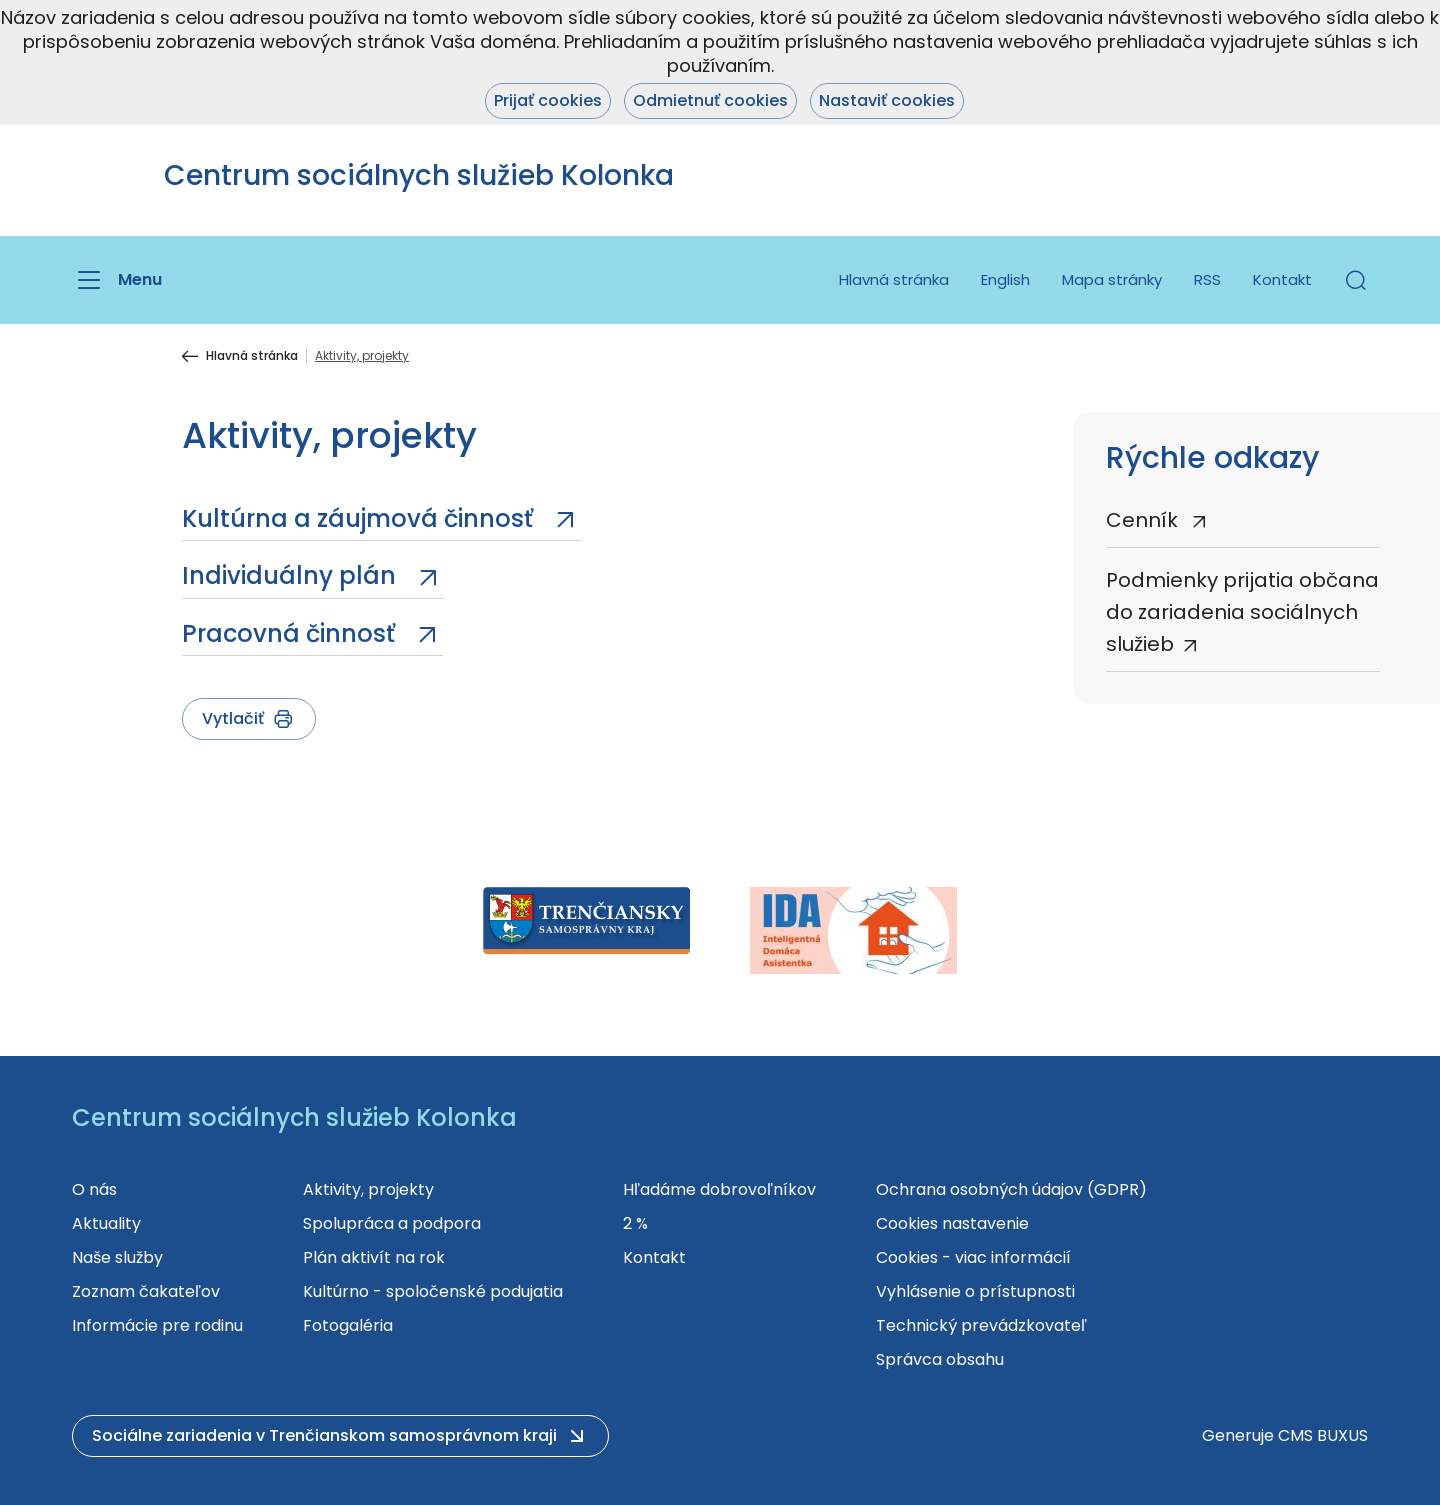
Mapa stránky (1112, 279)
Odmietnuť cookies (710, 100)
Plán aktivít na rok (374, 1257)
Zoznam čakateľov (146, 1291)
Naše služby (117, 1257)
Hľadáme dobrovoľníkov (719, 1189)
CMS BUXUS (1323, 1435)
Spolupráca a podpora (392, 1223)
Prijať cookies (548, 100)
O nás (94, 1189)
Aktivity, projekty (368, 1189)
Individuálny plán (292, 575)
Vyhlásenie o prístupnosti (975, 1291)
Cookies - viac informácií (973, 1257)
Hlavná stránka (894, 279)
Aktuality (106, 1223)
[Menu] (117, 280)
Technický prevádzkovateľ (981, 1325)
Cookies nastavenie (952, 1223)
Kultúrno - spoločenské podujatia (433, 1291)
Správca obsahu (940, 1359)
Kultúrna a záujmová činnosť (360, 518)
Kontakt (1282, 279)
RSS (1207, 279)
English (1005, 279)
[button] (1356, 280)
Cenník (1144, 520)
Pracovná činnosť (291, 633)
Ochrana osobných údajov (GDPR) (1011, 1189)
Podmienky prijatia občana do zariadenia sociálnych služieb (1242, 612)
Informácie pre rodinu (157, 1325)
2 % (635, 1223)
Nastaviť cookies (887, 100)
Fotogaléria (348, 1325)
